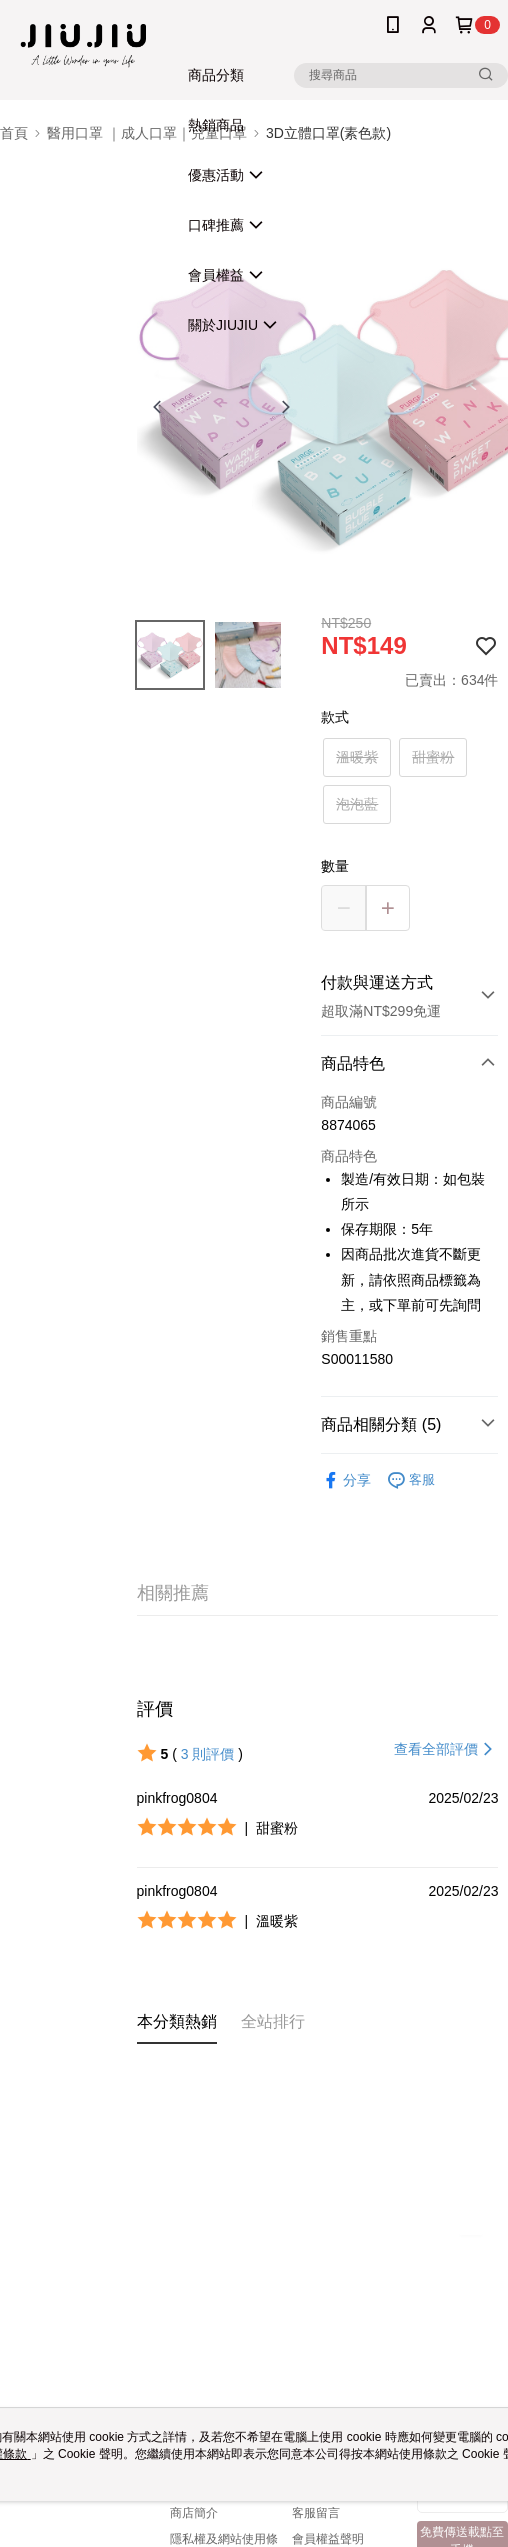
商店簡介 (194, 2513)
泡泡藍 (357, 804)
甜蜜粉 (433, 757)
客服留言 (316, 2513)
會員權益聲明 (328, 2539)
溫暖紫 (357, 757)
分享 (346, 1480)
